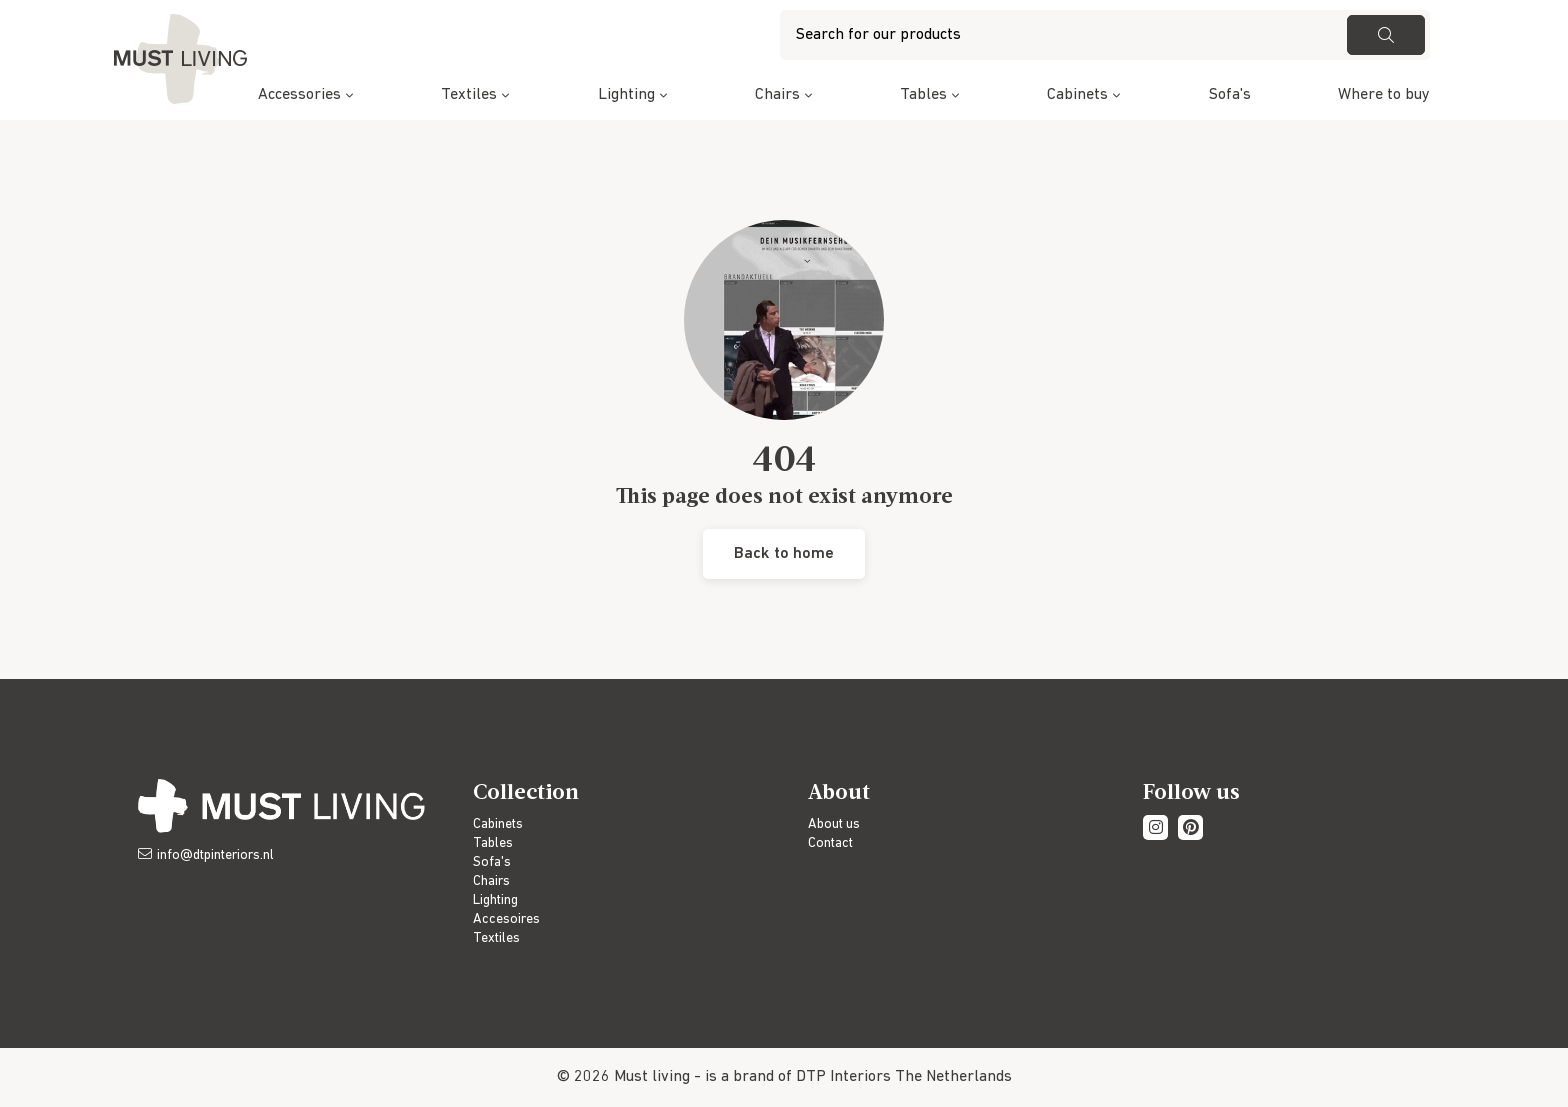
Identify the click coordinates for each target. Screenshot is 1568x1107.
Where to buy (1384, 95)
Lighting (626, 95)
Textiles (469, 95)
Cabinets (1077, 95)
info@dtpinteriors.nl (215, 855)
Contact (830, 843)
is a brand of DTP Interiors (798, 1077)
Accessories (299, 95)
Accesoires (506, 919)
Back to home (784, 554)
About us (834, 824)
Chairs (777, 95)
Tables (923, 95)
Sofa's (1230, 95)
